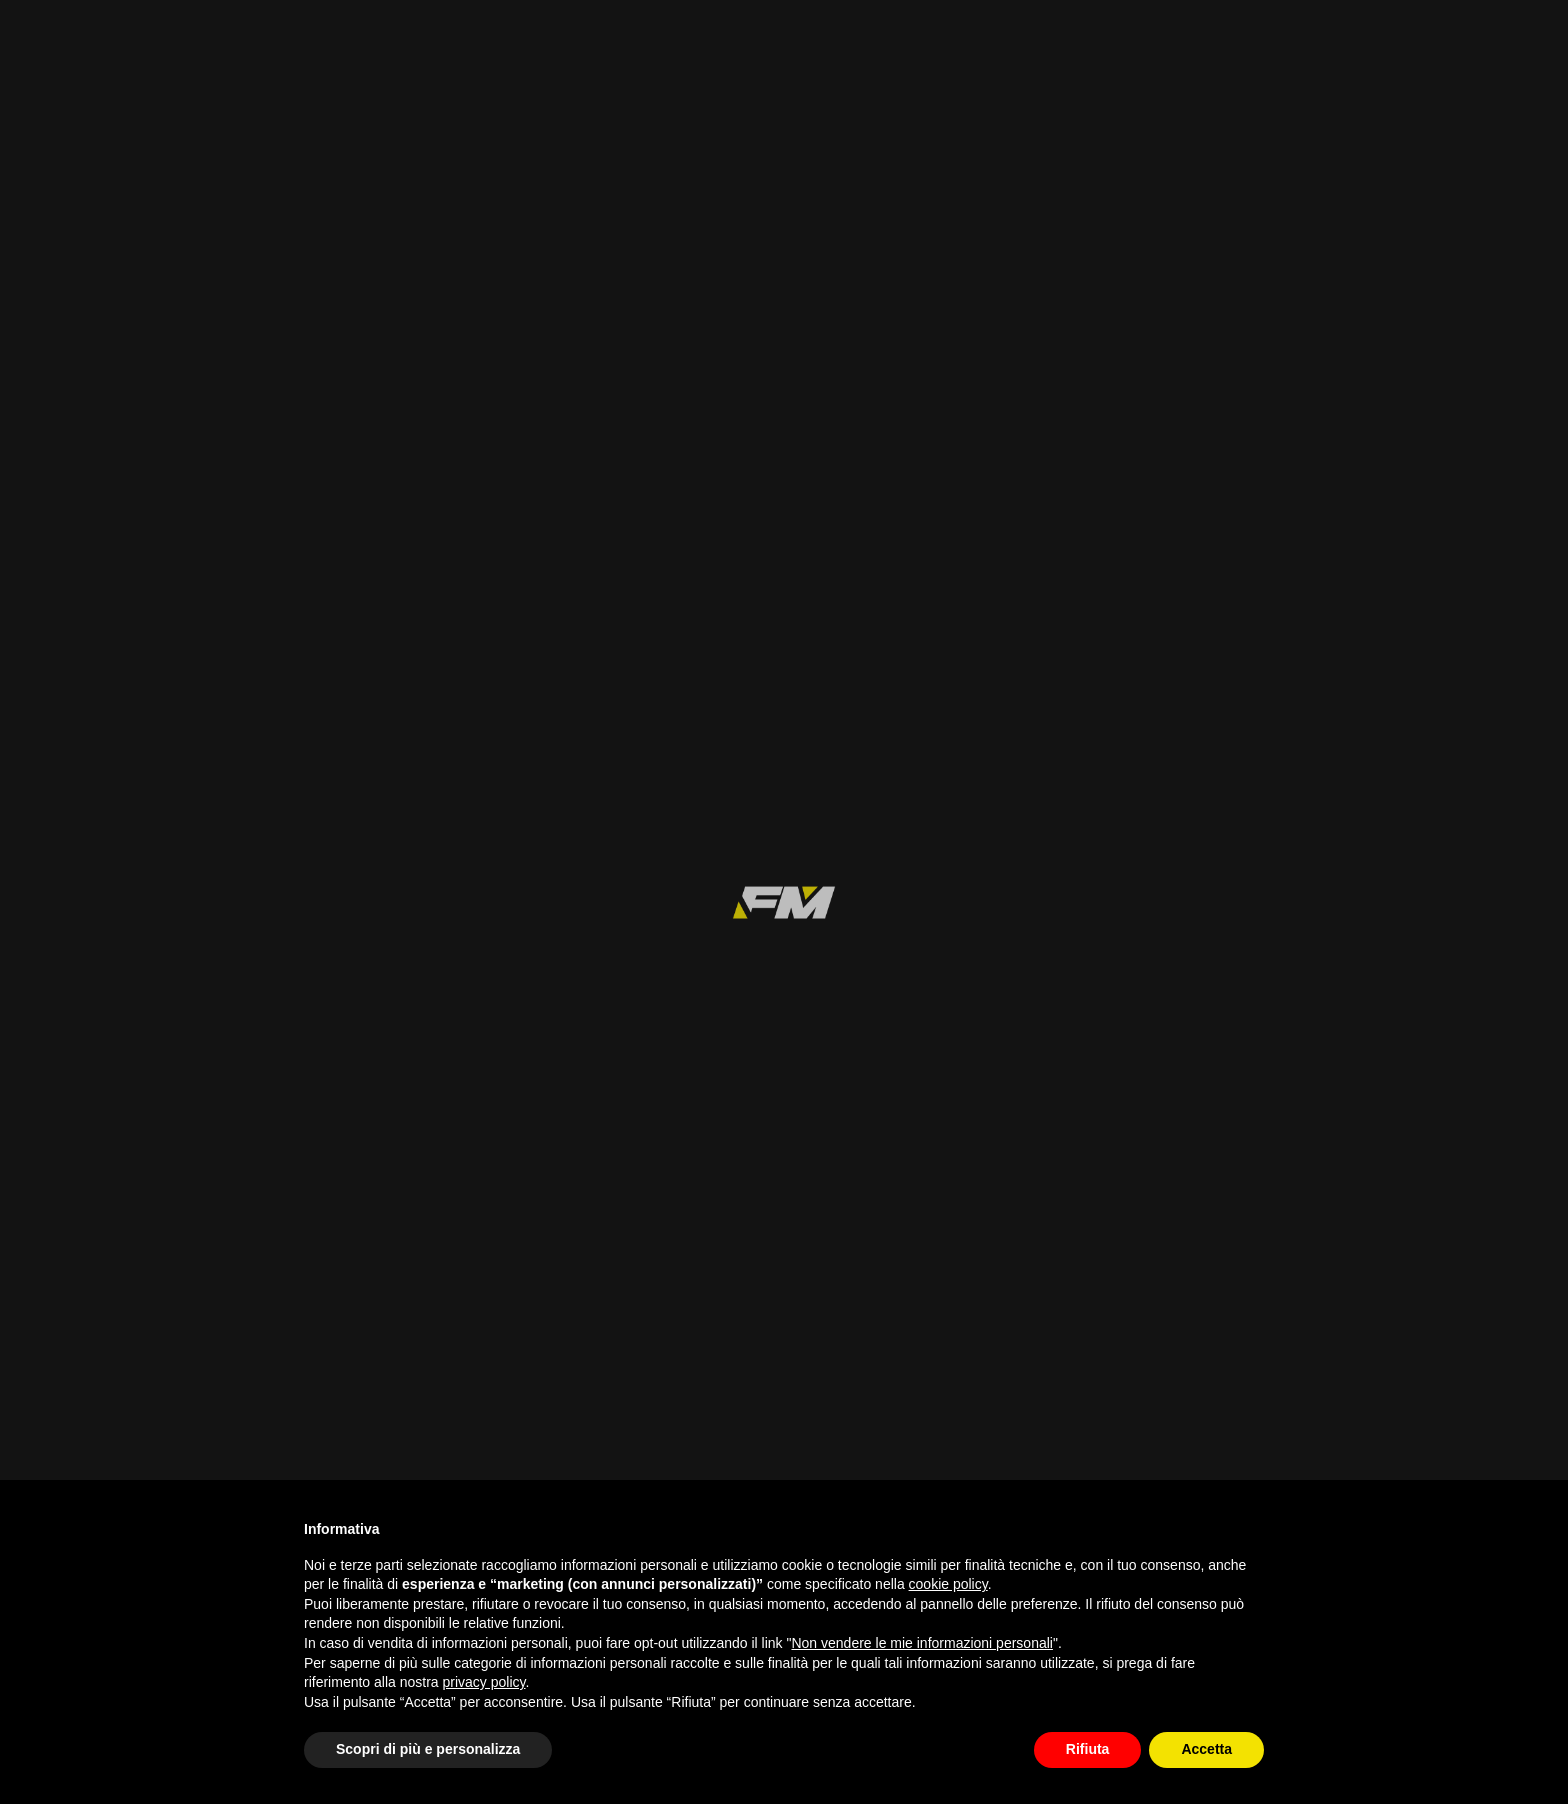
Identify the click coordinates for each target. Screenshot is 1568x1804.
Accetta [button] (1206, 1749)
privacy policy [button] (484, 1682)
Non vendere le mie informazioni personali (921, 1643)
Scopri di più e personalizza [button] (428, 1749)
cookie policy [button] (948, 1584)
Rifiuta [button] (1088, 1749)
